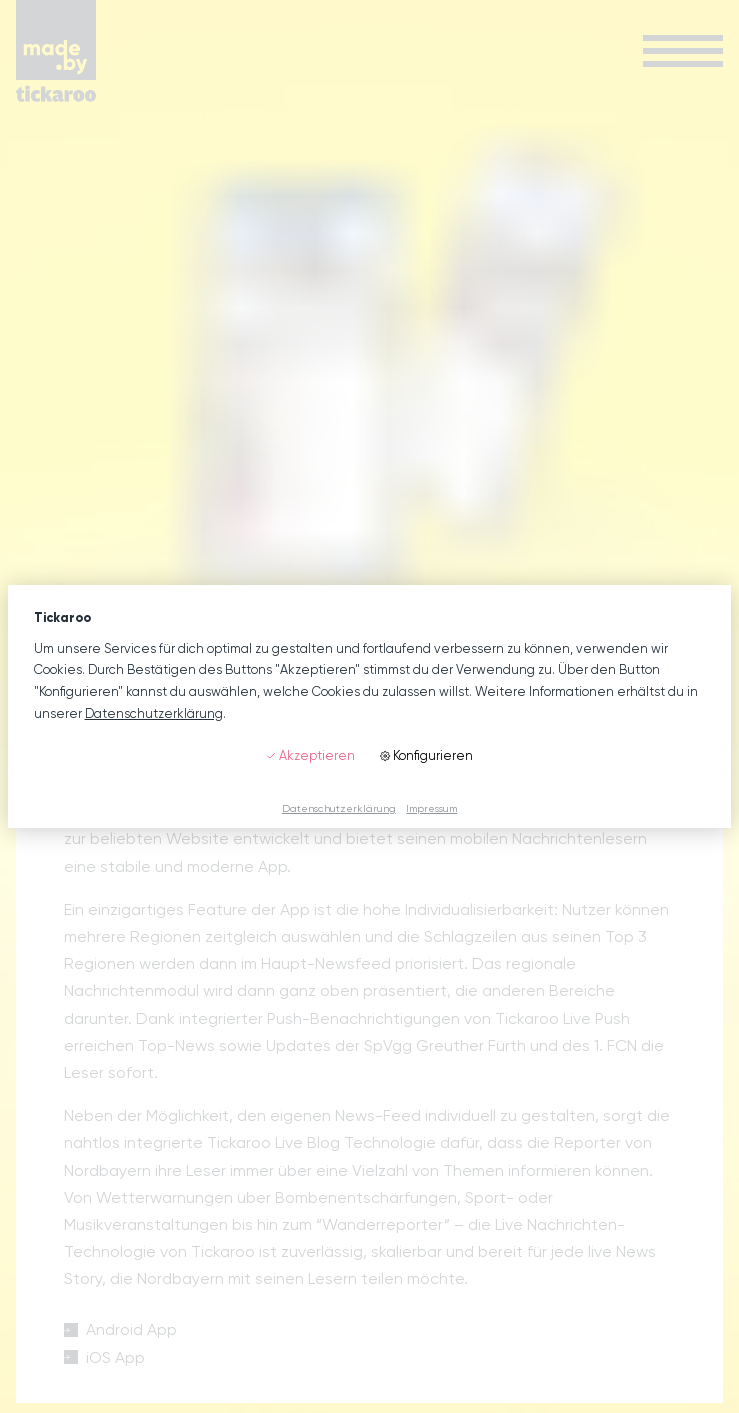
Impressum (431, 808)
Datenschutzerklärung (154, 713)
